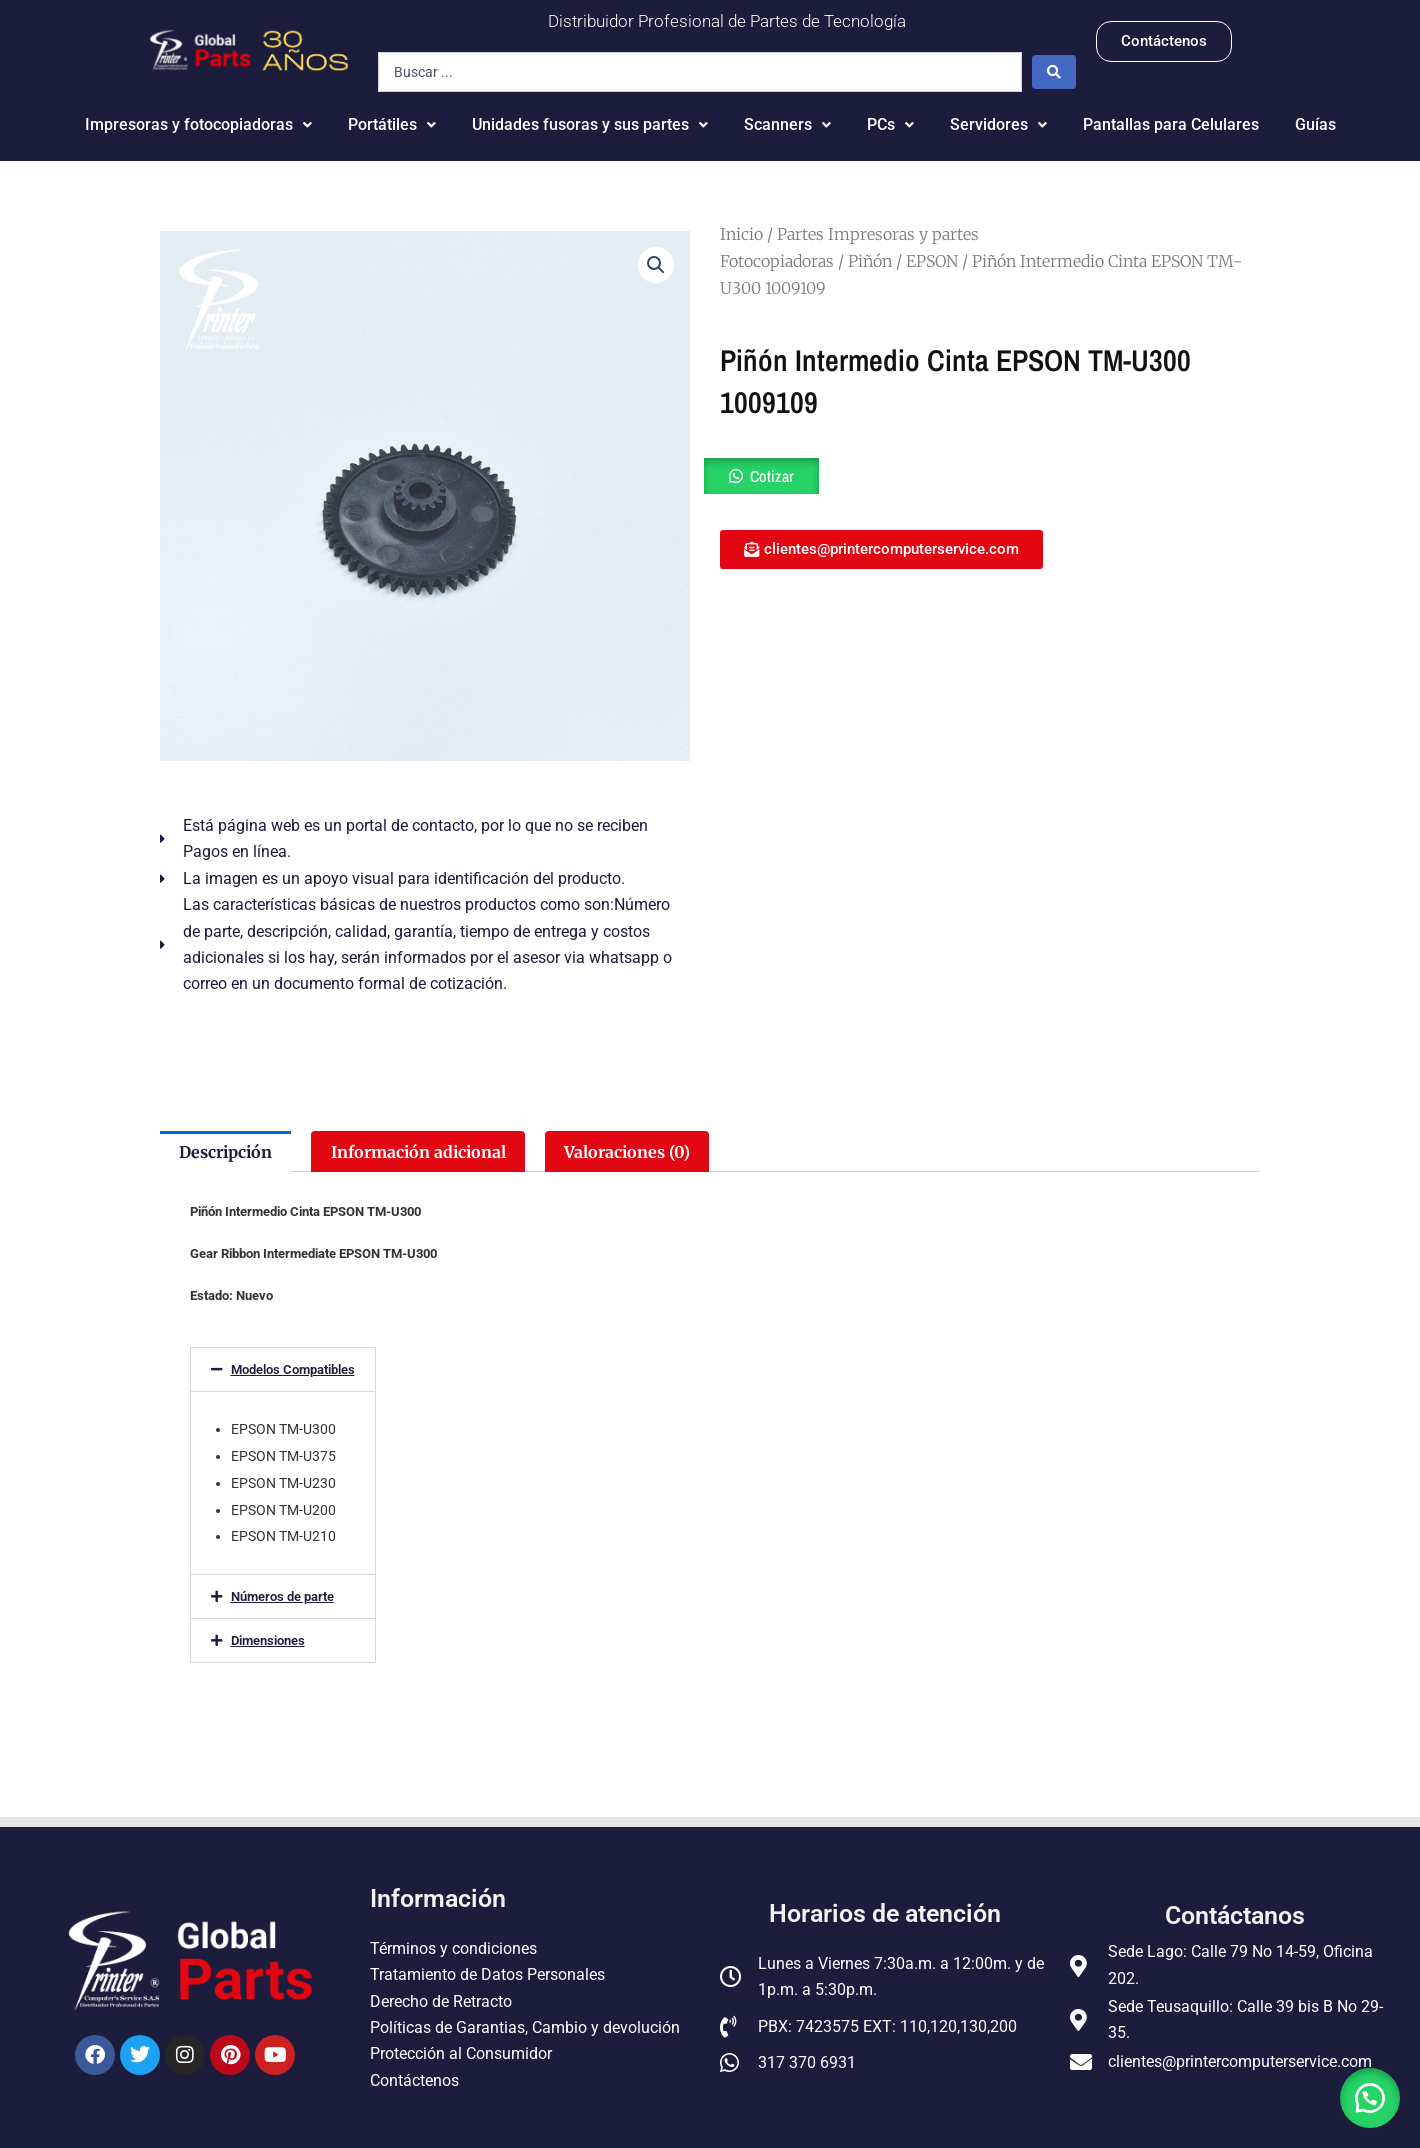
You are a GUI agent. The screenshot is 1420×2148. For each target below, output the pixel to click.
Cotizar (772, 476)
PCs (890, 124)
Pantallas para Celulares (1171, 124)
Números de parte (282, 1596)
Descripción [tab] (225, 1152)
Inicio (741, 234)
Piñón (870, 261)
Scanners (787, 124)
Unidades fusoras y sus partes (590, 124)
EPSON (932, 261)
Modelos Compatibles (293, 1369)
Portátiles (392, 124)
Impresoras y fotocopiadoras (198, 124)
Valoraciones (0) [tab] (627, 1152)
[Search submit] (1054, 72)
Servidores (998, 124)
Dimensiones (268, 1640)
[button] (656, 265)
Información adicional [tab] (418, 1152)
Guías (1315, 124)
